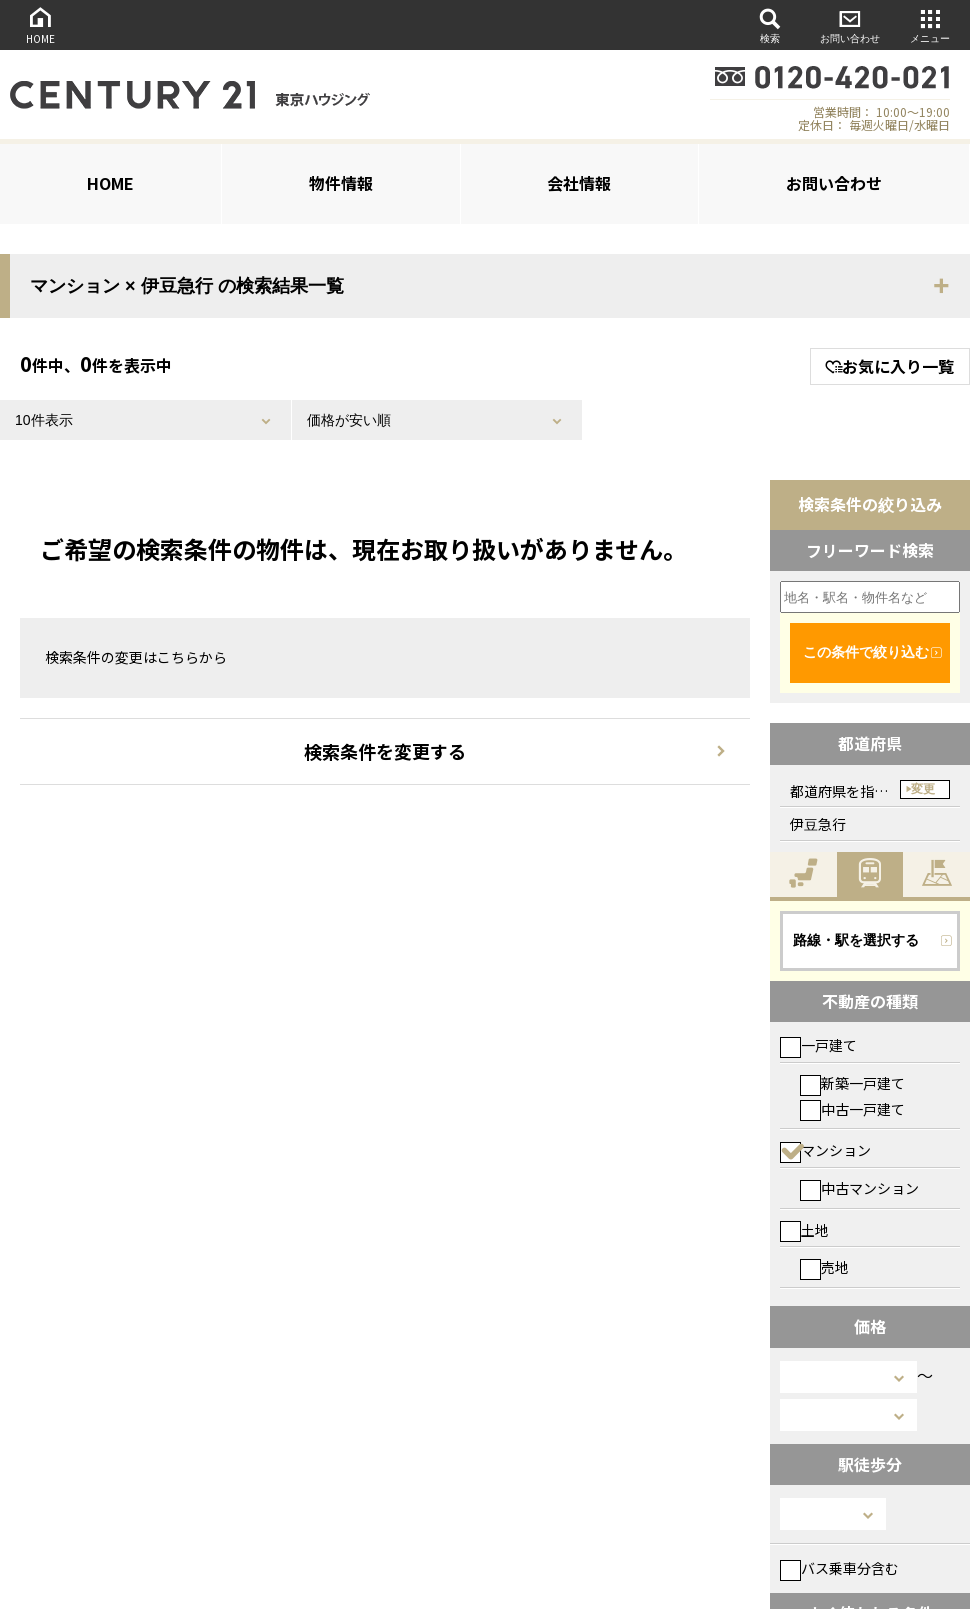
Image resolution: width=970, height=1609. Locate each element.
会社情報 (579, 183)
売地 (824, 1267)
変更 (923, 789)
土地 (804, 1230)
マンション (825, 1150)
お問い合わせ (850, 24)
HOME (40, 24)
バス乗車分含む (839, 1568)
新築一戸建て (852, 1083)
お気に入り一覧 (889, 366)
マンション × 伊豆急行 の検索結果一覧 (187, 286)
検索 (770, 24)
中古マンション (859, 1188)
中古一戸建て (852, 1109)
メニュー (930, 24)
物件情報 (341, 183)
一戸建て (818, 1045)
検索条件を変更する (385, 751)
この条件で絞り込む (866, 652)
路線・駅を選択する (856, 940)
